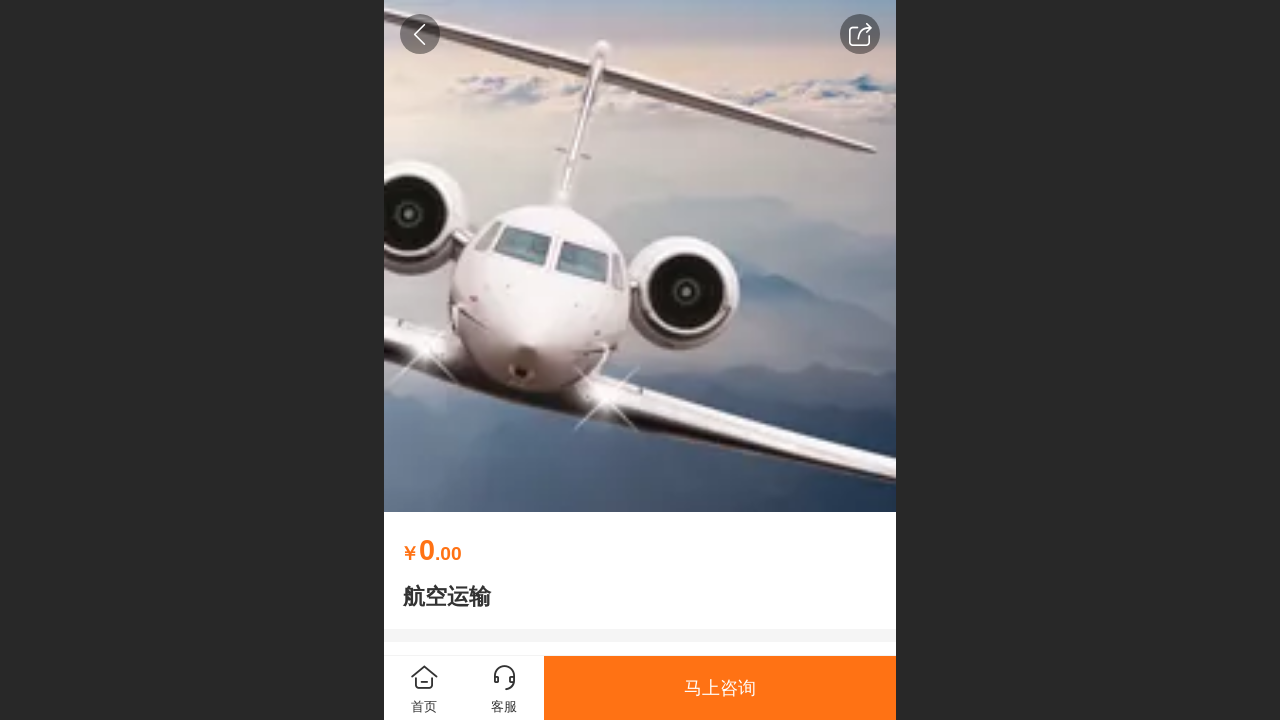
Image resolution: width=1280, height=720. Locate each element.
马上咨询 (720, 688)
